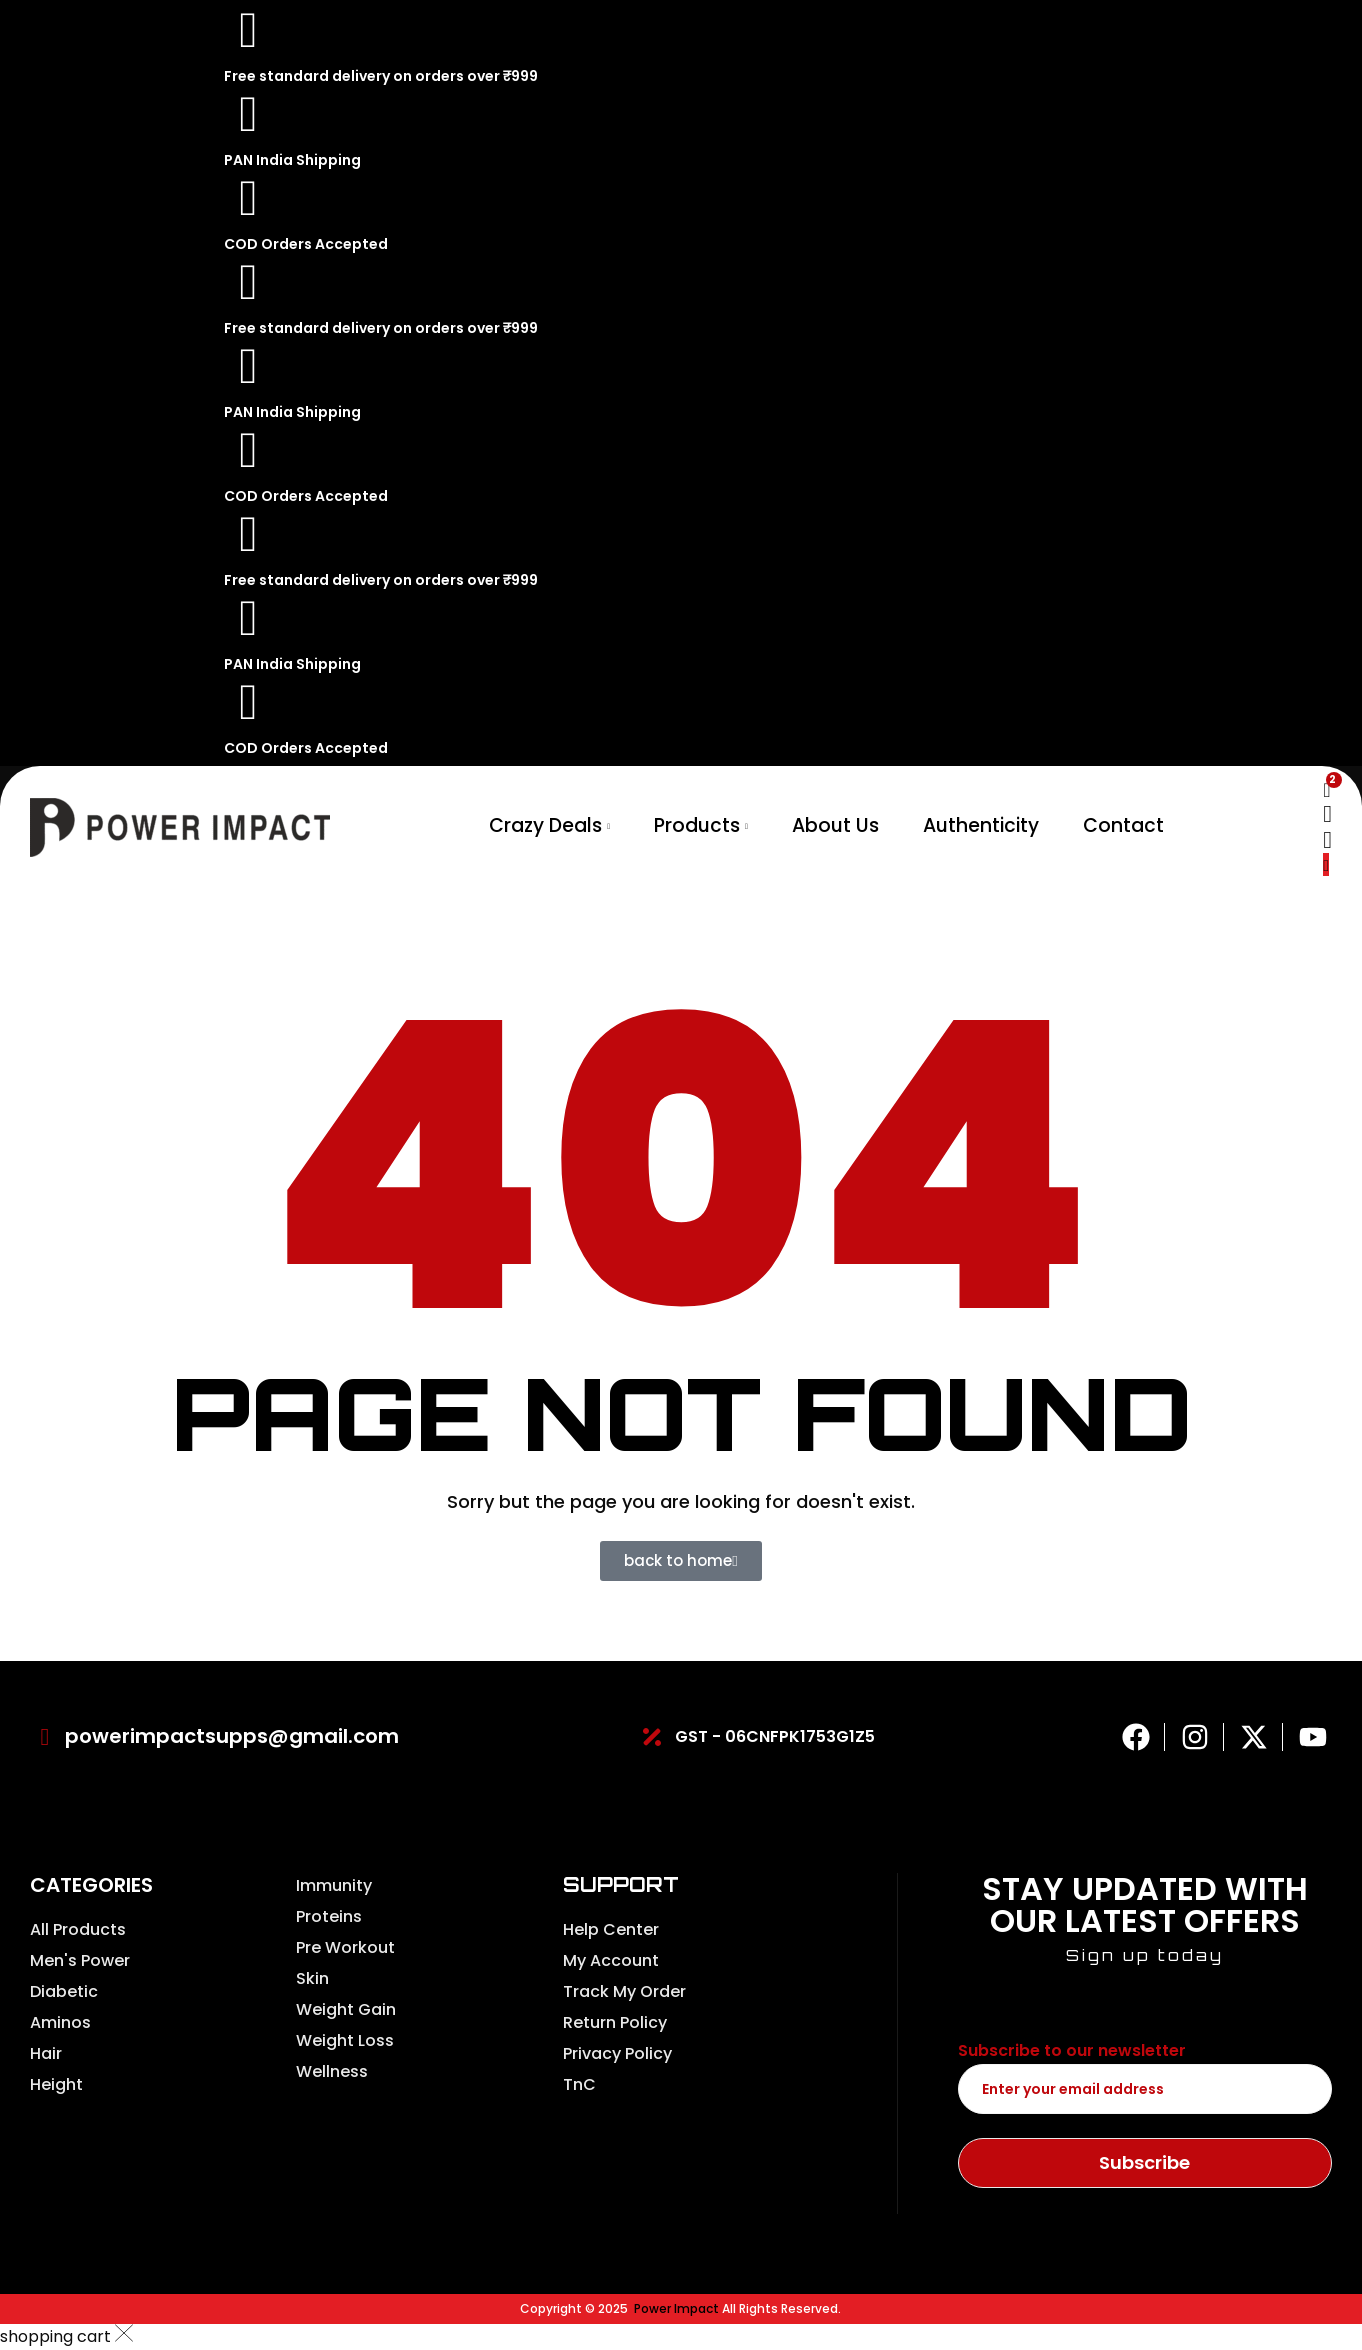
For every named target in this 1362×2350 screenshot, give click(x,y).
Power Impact (676, 2308)
